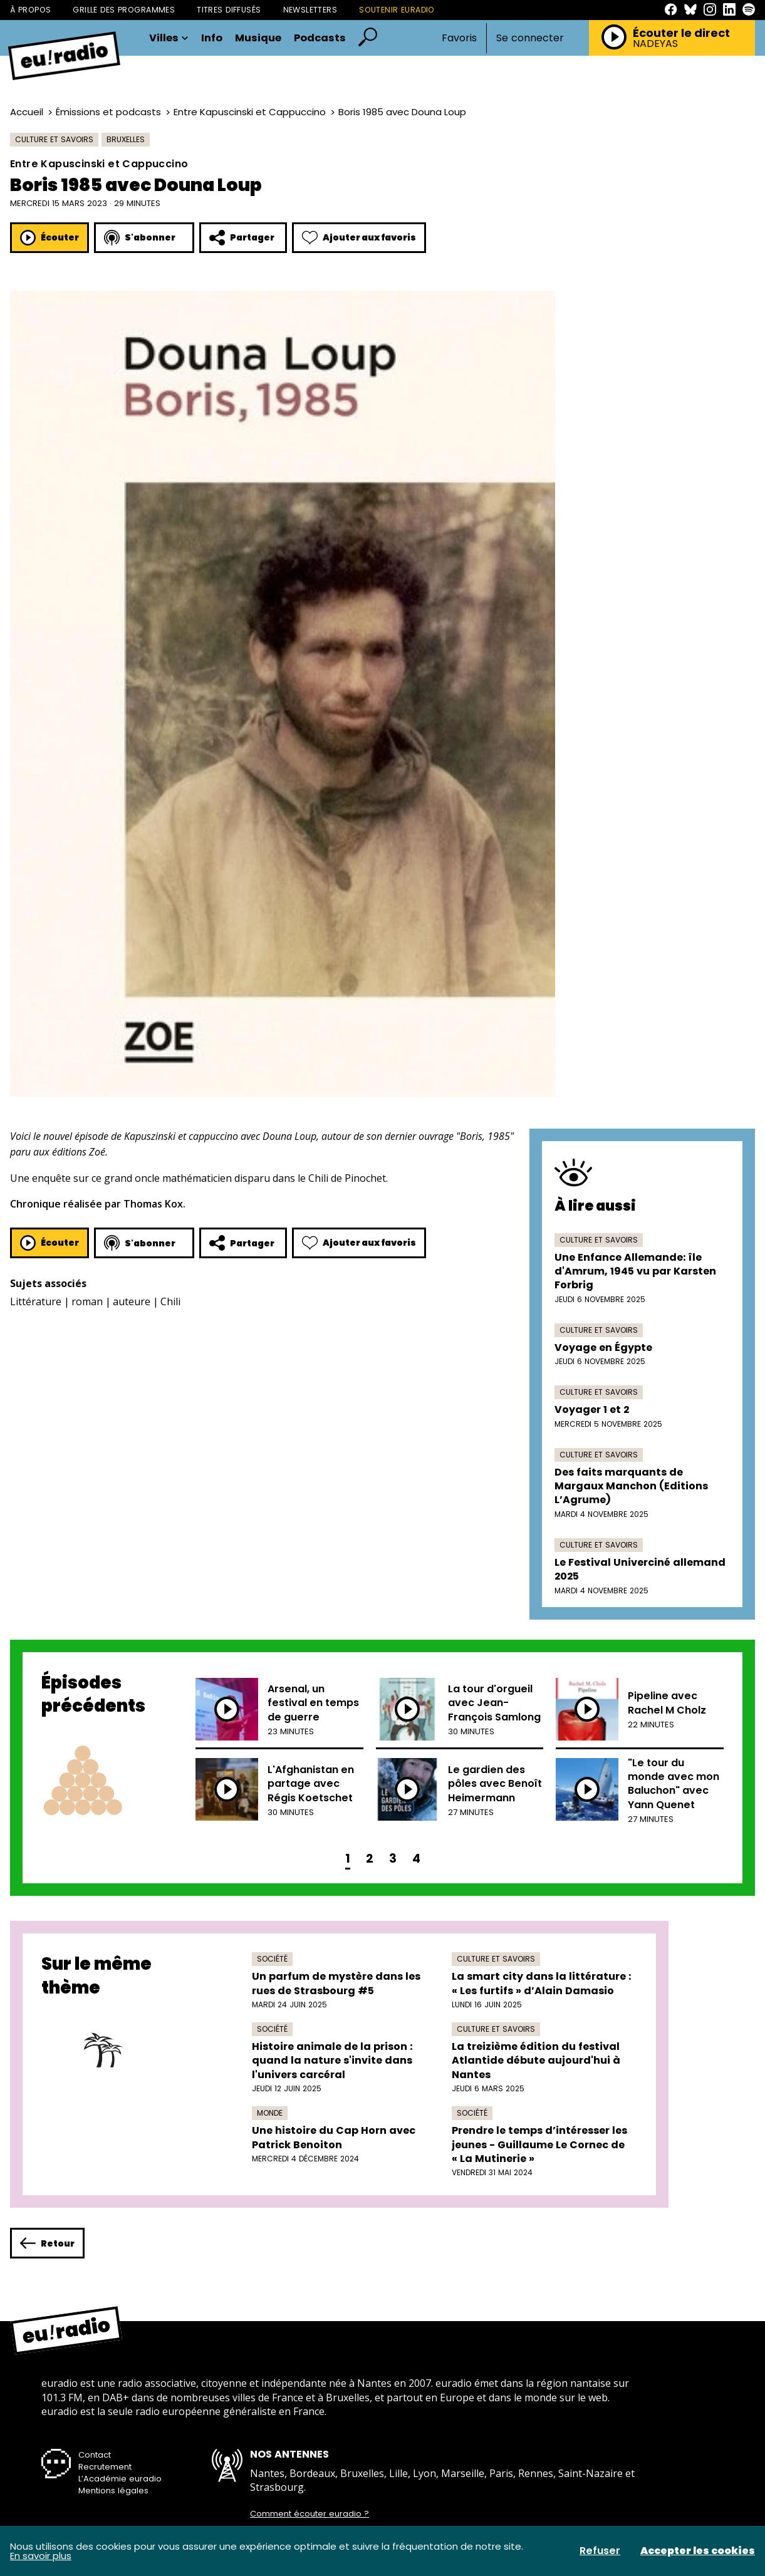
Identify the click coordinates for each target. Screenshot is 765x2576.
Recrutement (105, 2467)
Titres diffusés (229, 9)
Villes (169, 38)
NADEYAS (655, 44)
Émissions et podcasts (108, 111)
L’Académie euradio (120, 2479)
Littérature (35, 1301)
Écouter (49, 238)
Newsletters (310, 9)
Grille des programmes (124, 9)
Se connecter (530, 38)
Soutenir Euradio (397, 9)
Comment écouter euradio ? (309, 2514)
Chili (170, 1301)
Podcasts (320, 38)
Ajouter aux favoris (359, 238)
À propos (30, 9)
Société (272, 1958)
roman (87, 1301)
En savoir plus (40, 2555)
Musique (258, 38)
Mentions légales (113, 2490)
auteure (131, 1301)
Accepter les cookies (697, 2551)
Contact (94, 2455)
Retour (47, 2243)
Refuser (600, 2551)
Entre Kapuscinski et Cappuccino (250, 111)
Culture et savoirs (54, 139)
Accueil (26, 111)
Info (211, 38)
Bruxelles (126, 139)
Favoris (459, 38)
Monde (270, 2113)
